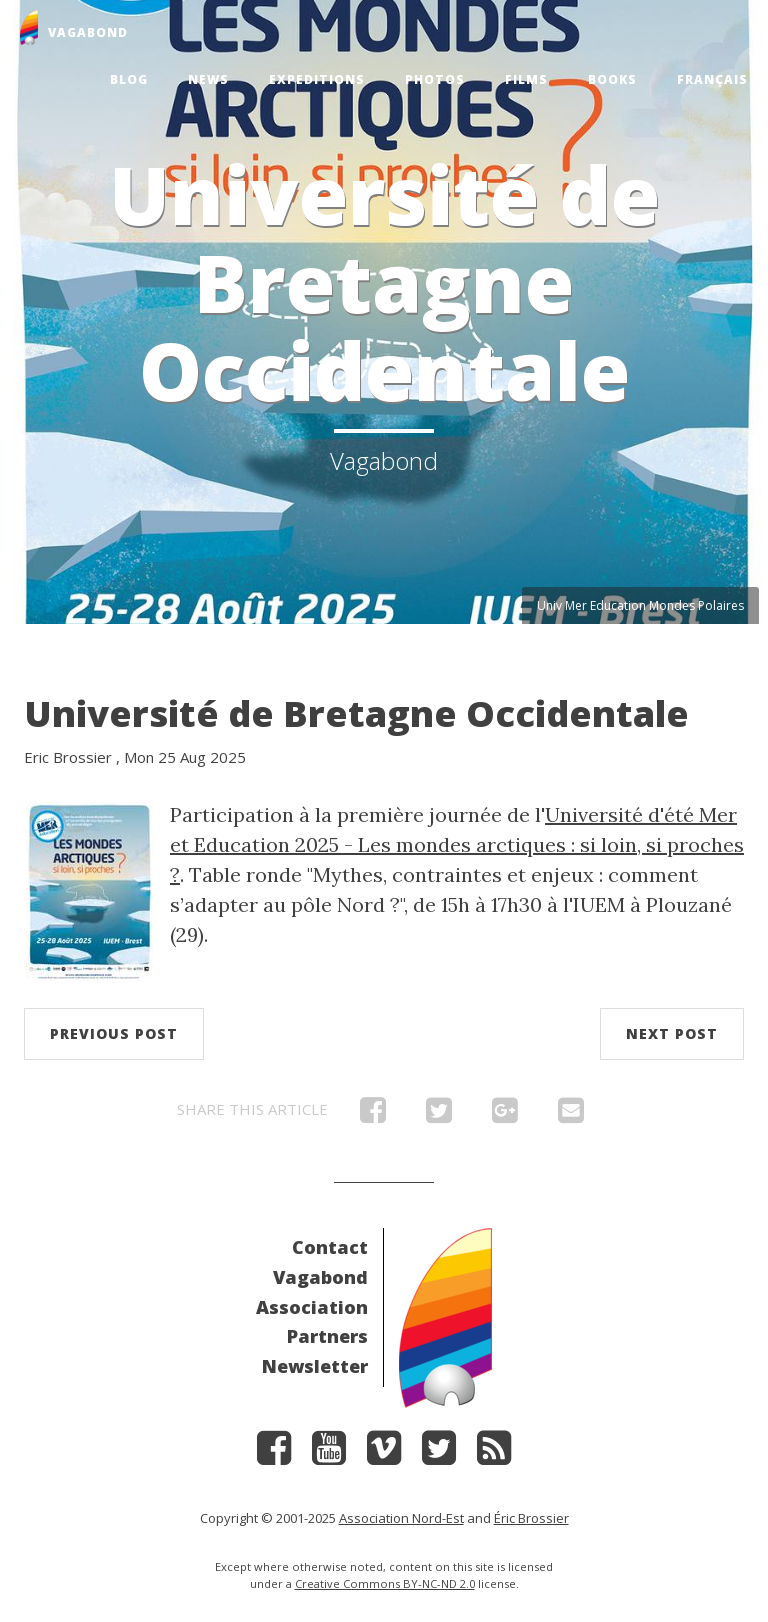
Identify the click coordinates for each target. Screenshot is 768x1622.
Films (526, 79)
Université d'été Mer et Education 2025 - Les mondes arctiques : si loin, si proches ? (457, 844)
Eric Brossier (68, 757)
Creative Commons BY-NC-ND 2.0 (385, 1583)
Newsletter (315, 1366)
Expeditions (317, 79)
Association (312, 1307)
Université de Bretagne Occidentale (356, 713)
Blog (129, 79)
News (208, 79)
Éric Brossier (531, 1518)
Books (612, 79)
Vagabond (320, 1277)
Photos (435, 79)
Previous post (114, 1033)
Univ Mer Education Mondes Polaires (640, 605)
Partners (327, 1336)
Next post (672, 1033)
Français (712, 79)
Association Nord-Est (401, 1518)
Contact (330, 1247)
